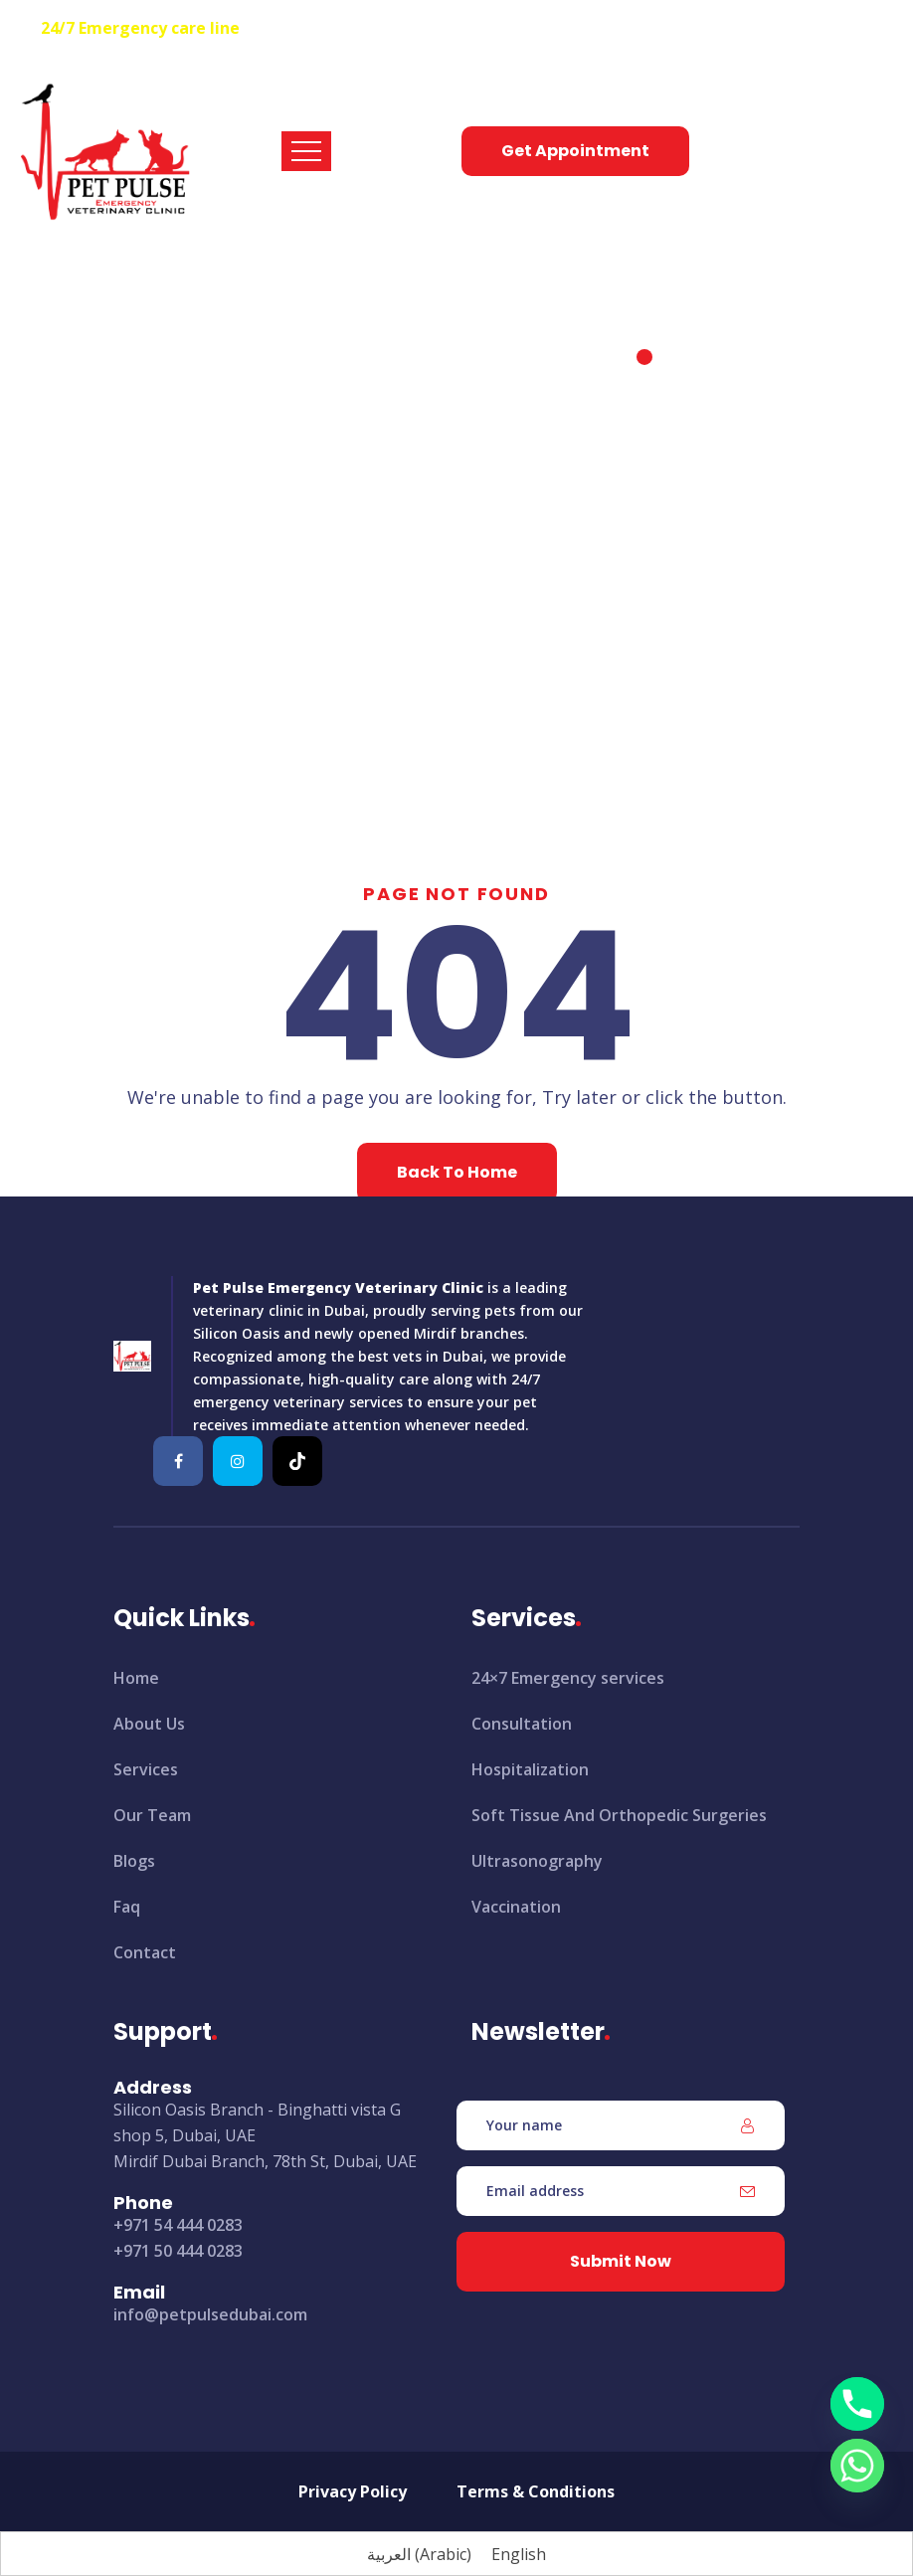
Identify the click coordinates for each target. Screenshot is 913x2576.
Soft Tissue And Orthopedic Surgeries (619, 1815)
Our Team (152, 1815)
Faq (126, 1907)
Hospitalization (530, 1769)
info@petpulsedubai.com (210, 2314)
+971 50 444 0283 (178, 2251)
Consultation (521, 1724)
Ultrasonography (537, 1861)
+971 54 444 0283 (308, 28)
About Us (149, 1724)
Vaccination (516, 1907)
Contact (144, 1952)
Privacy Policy (352, 2491)
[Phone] (857, 2404)
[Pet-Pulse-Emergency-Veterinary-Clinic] (178, 1461)
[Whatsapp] (857, 2465)
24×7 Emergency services (567, 1678)
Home (382, 395)
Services (145, 1769)
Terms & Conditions (535, 2491)
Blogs (134, 1861)
